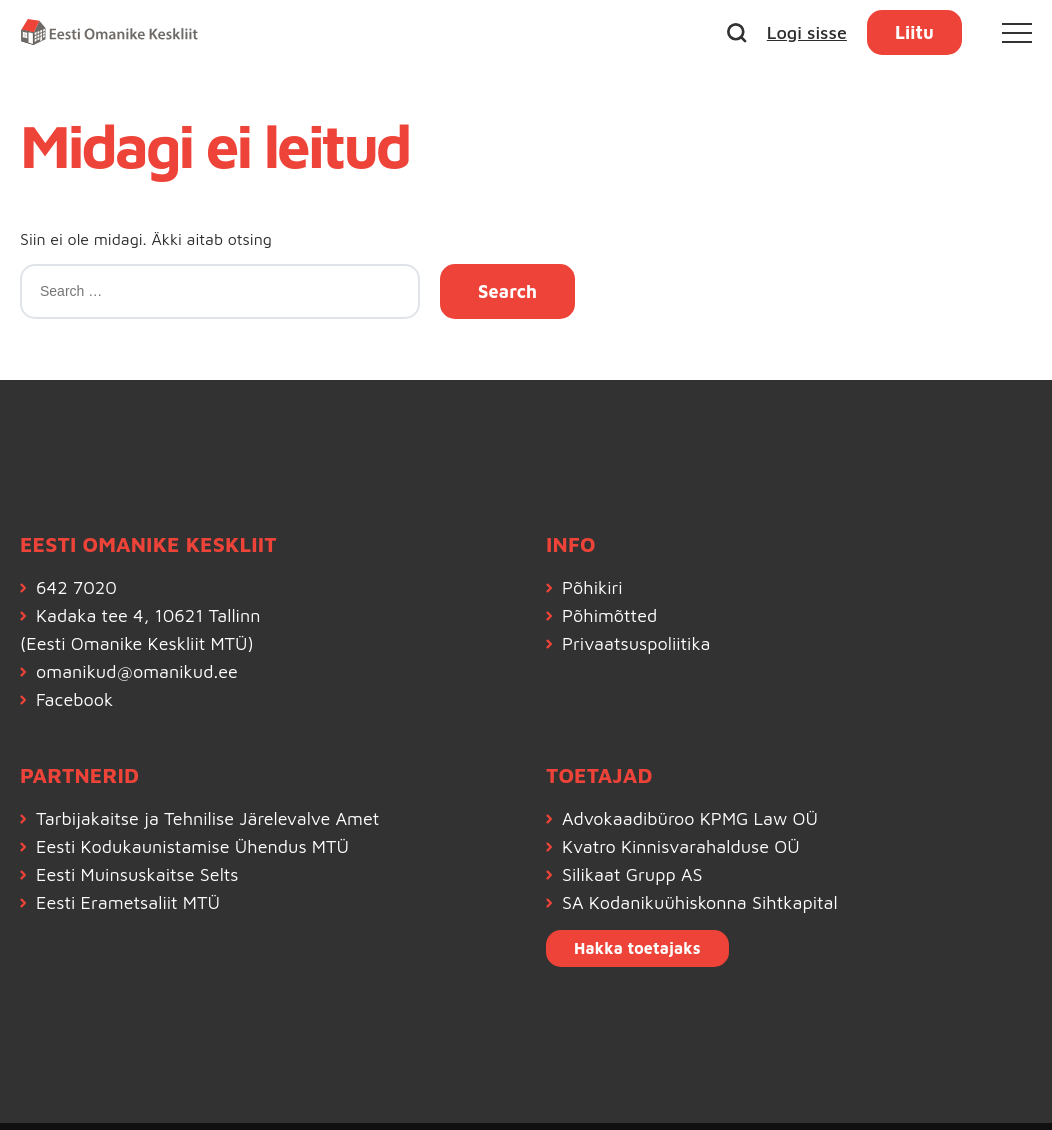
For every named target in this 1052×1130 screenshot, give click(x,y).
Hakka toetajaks (637, 948)
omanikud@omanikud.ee (137, 671)
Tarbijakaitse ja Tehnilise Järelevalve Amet (207, 818)
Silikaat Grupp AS (632, 874)
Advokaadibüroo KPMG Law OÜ (690, 818)
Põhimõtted (609, 615)
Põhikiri (592, 587)
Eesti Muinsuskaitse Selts (137, 874)
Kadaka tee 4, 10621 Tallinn (148, 615)
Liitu (914, 32)
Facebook (74, 699)
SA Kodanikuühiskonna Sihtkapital (700, 902)
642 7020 (76, 587)
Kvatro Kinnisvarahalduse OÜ (681, 846)
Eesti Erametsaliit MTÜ (128, 902)
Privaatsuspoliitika (636, 643)
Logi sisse (807, 32)
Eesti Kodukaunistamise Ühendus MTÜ (192, 846)
